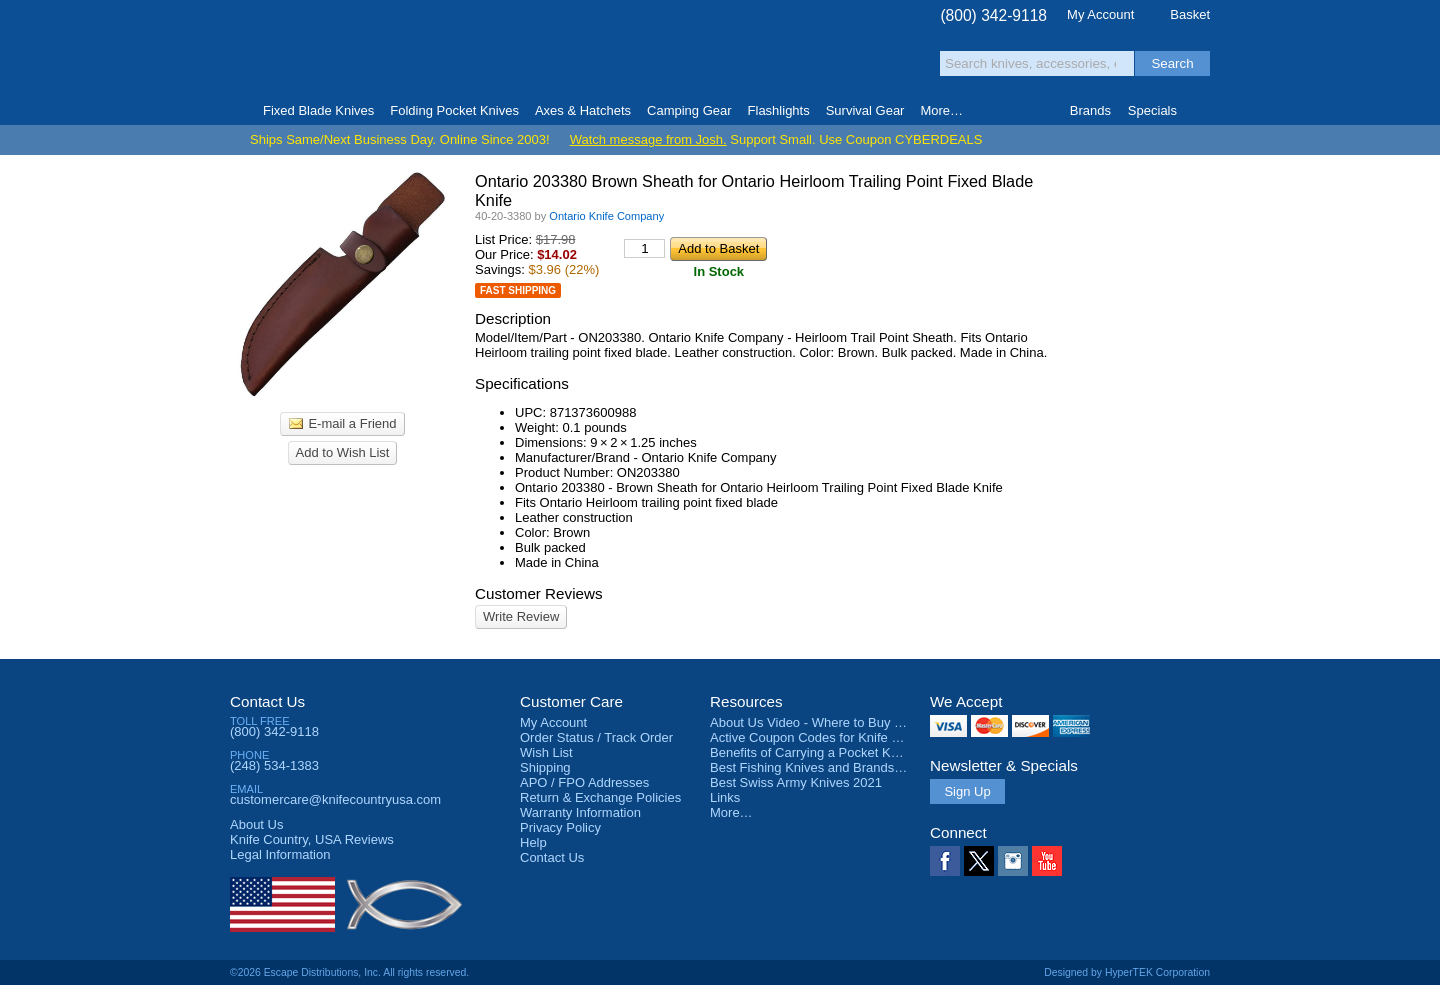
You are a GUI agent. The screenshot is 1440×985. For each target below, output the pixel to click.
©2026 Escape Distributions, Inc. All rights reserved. (349, 972)
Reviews (312, 839)
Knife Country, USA (314, 51)
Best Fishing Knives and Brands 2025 (818, 767)
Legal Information (280, 854)
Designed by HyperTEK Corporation (1127, 972)
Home (238, 111)
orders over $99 (653, 60)
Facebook (945, 861)
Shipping (545, 767)
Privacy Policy (560, 827)
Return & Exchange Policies (600, 797)
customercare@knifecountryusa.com (335, 799)
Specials (1152, 110)
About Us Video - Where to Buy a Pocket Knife (844, 722)
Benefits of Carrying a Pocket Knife (811, 752)
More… (731, 812)
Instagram (1013, 861)
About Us (256, 824)
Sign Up (967, 791)
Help (533, 842)
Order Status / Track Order (596, 737)
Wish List (546, 752)
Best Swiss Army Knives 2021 (796, 782)
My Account (1100, 14)
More (941, 110)
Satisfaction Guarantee (541, 54)
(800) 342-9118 (993, 15)
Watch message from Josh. (648, 139)
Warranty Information (580, 812)
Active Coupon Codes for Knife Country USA (838, 737)
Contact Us (267, 701)
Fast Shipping (518, 290)
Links (725, 797)
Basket (1190, 14)
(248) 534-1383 (274, 765)
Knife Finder (1201, 111)
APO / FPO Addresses (584, 782)
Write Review (521, 616)
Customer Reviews (539, 593)
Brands (1090, 110)
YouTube (1047, 861)
